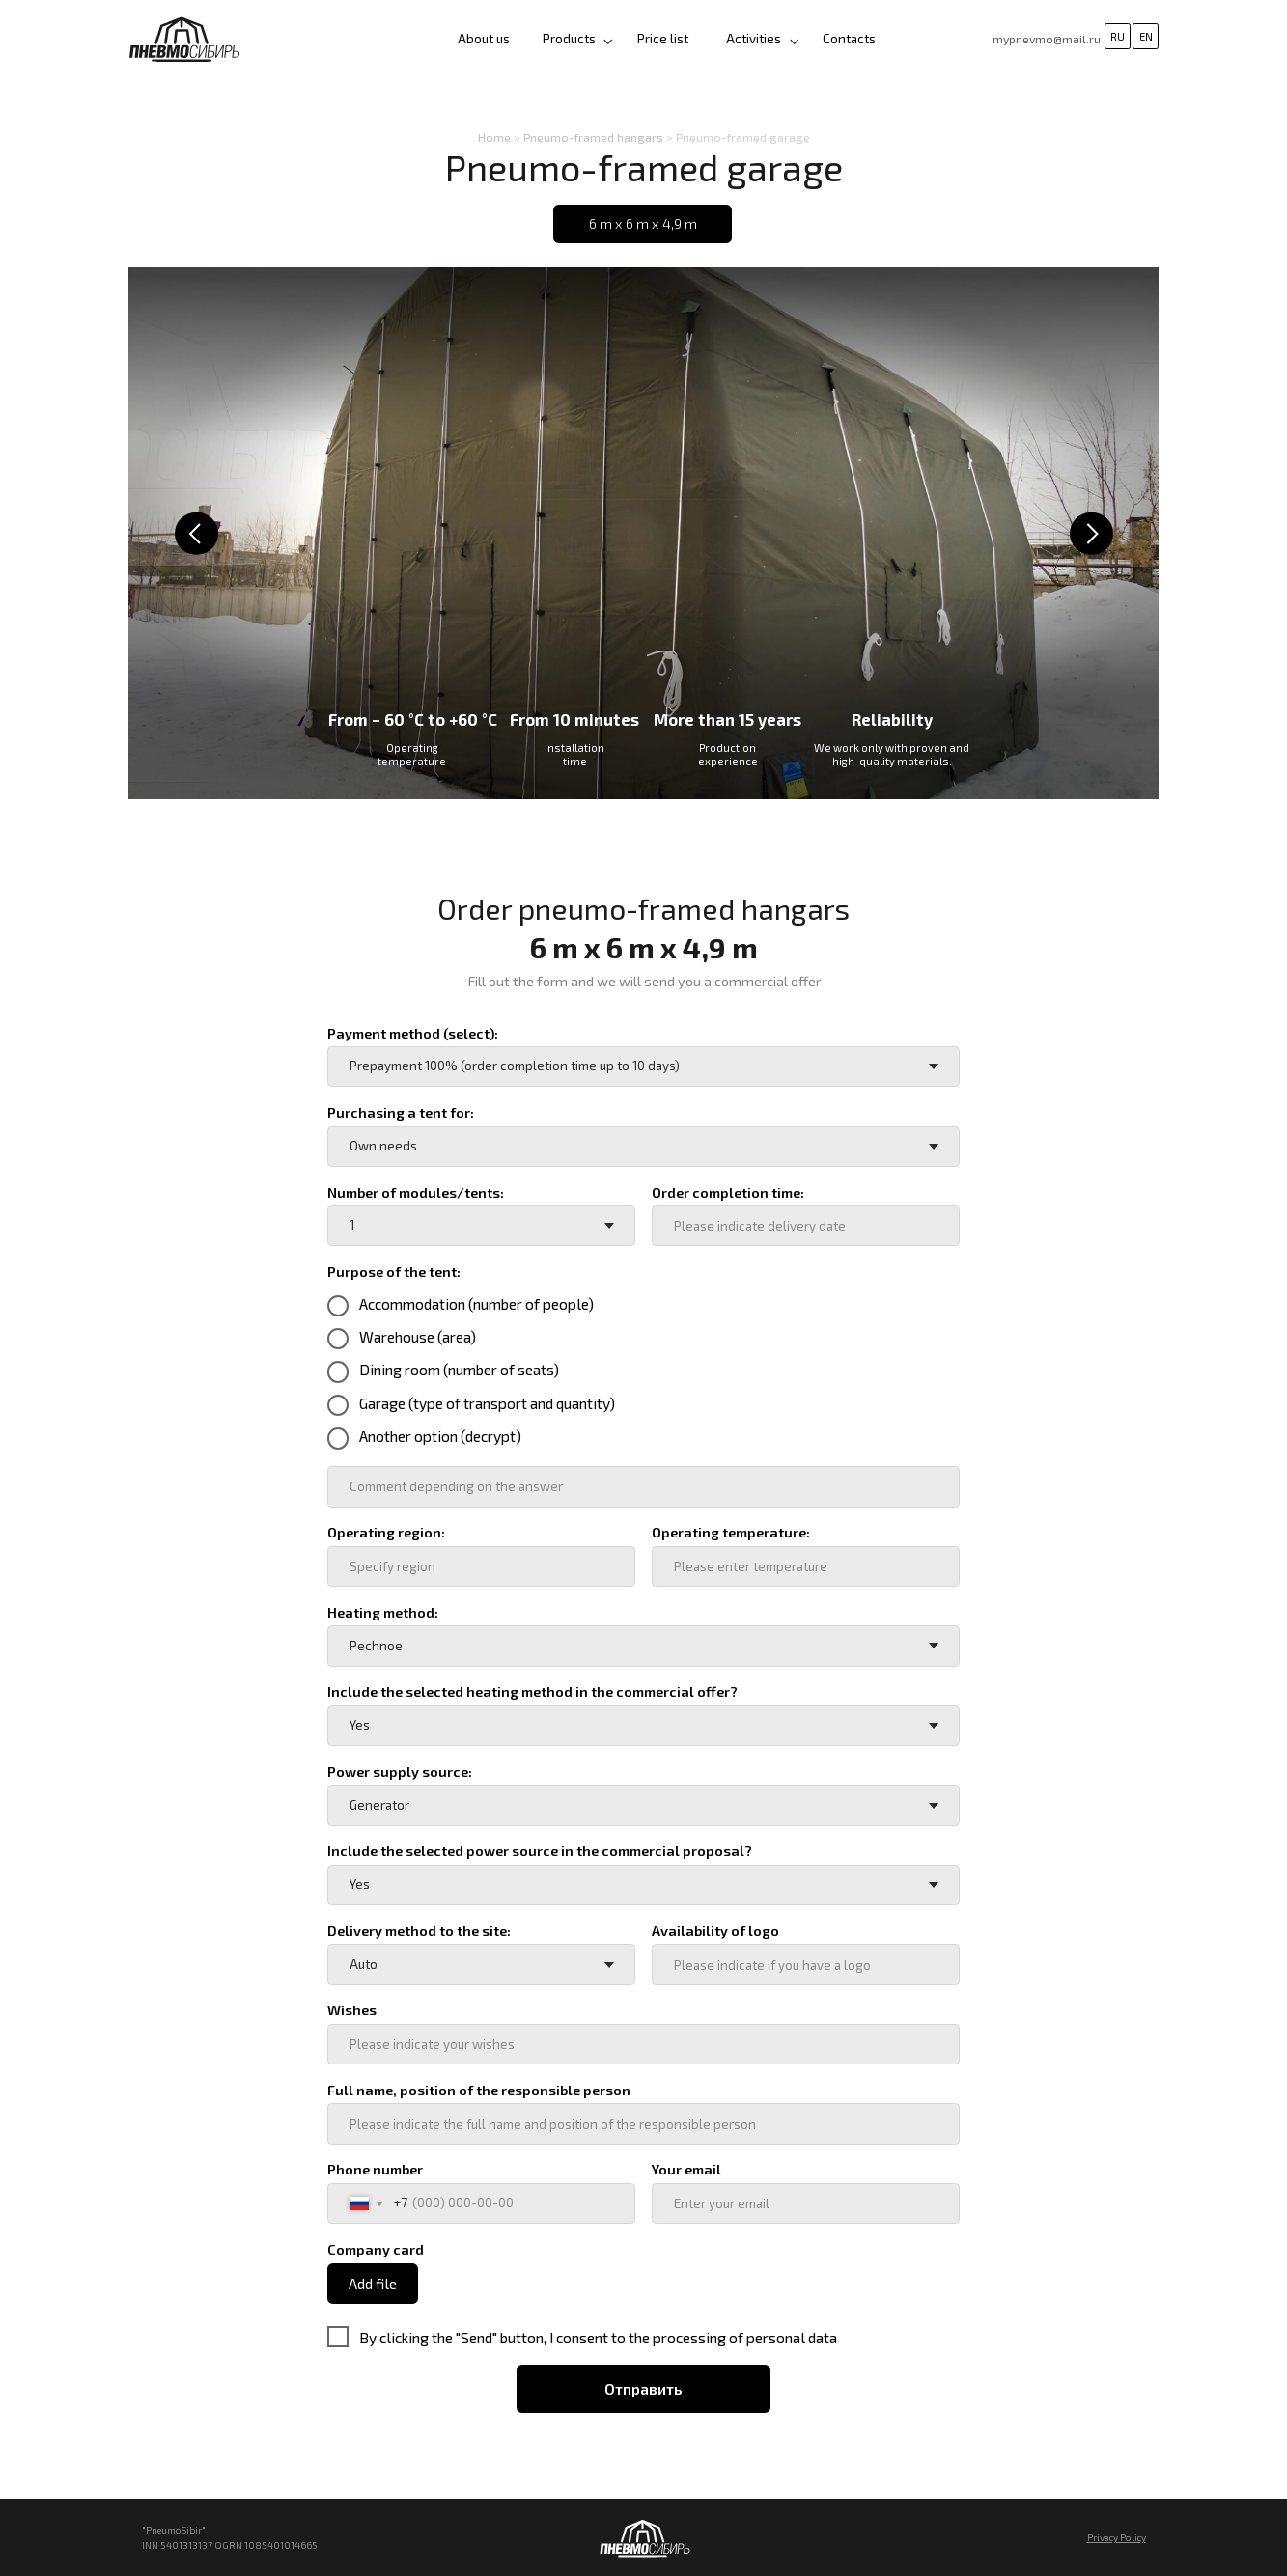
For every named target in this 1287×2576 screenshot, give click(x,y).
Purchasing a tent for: (400, 1112)
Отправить (643, 2388)
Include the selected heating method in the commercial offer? (532, 1691)
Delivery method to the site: (419, 1931)
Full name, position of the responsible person (478, 2090)
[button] (794, 41)
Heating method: (382, 1612)
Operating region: (386, 1532)
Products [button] (569, 38)
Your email (686, 2169)
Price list (662, 38)
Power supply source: (399, 1771)
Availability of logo (715, 1931)
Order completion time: (728, 1192)
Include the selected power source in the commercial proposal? (539, 1850)
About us (484, 38)
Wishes (352, 2010)
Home (494, 137)
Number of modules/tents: (415, 1192)
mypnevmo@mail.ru (1047, 38)
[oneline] (643, 1486)
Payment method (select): (412, 1033)
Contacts (849, 38)
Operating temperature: (731, 1532)
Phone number (375, 2169)
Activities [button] (753, 38)
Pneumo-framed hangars (593, 137)
